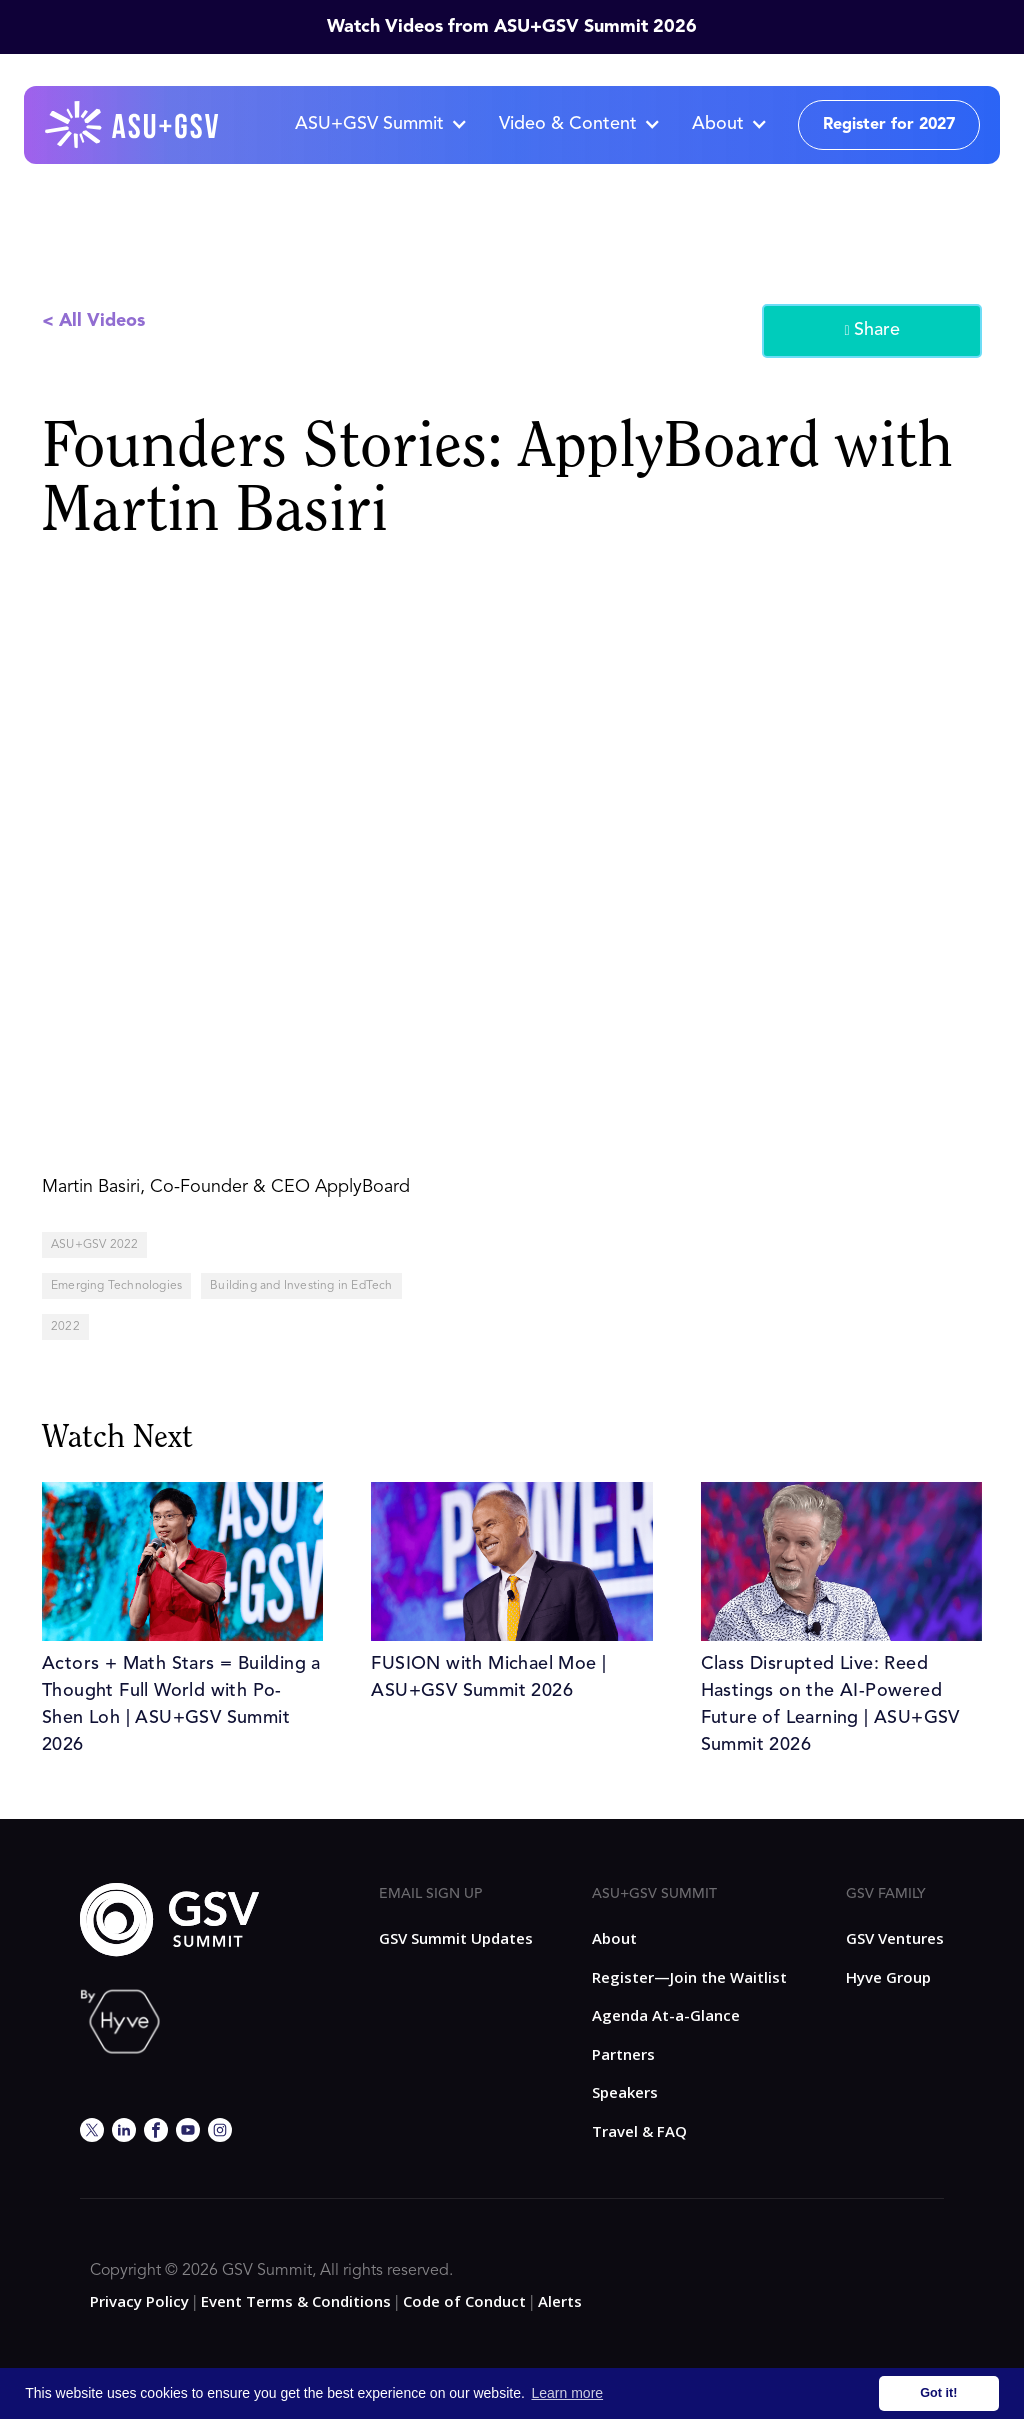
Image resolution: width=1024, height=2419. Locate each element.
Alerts (560, 2301)
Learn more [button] (568, 2393)
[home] (133, 125)
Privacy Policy (139, 2301)
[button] (380, 125)
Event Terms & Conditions (296, 2301)
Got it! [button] (938, 2393)
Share (871, 331)
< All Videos (93, 321)
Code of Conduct (464, 2301)
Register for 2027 (889, 125)
